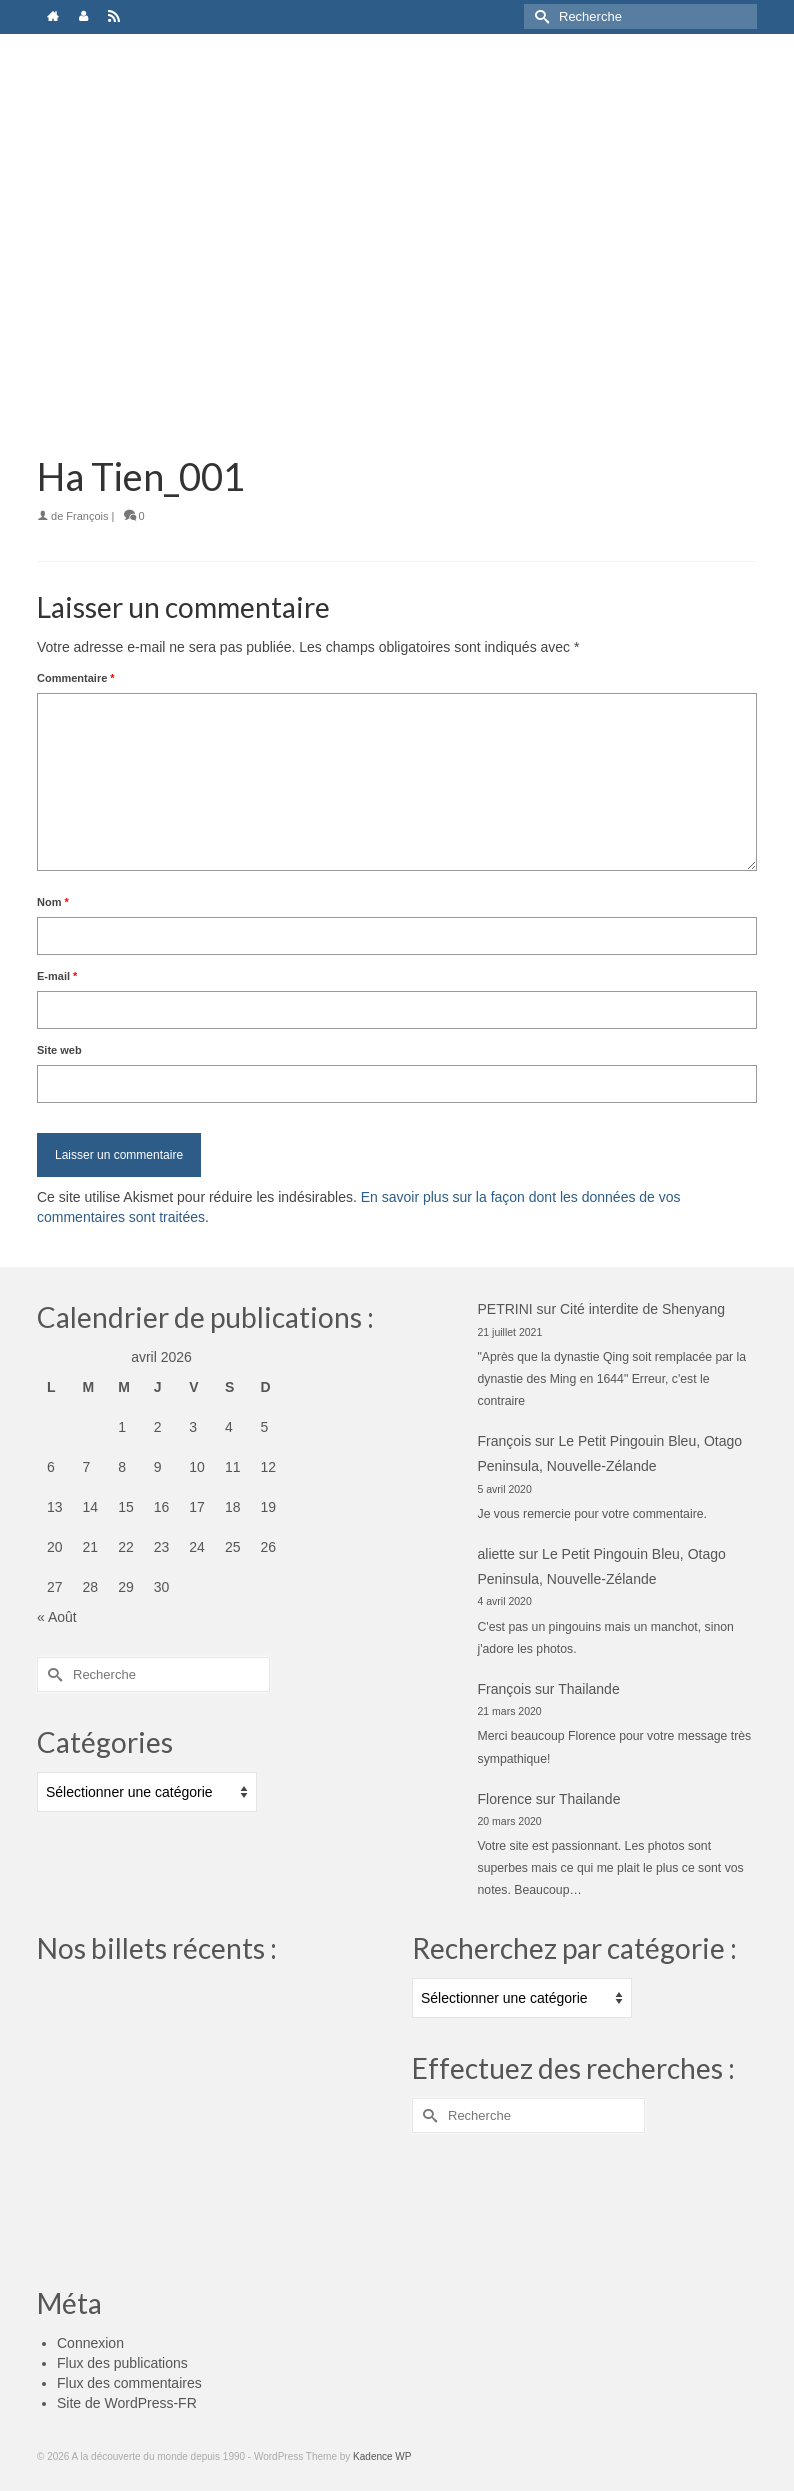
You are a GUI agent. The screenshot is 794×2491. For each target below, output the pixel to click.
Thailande (589, 1689)
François (87, 516)
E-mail (57, 976)
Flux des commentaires (129, 2383)
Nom (53, 902)
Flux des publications (122, 2363)
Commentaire (76, 678)
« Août (57, 1617)
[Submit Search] (539, 16)
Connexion (90, 2343)
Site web (59, 1050)
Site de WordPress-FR (127, 2403)
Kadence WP (382, 2456)
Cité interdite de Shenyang (642, 1309)
